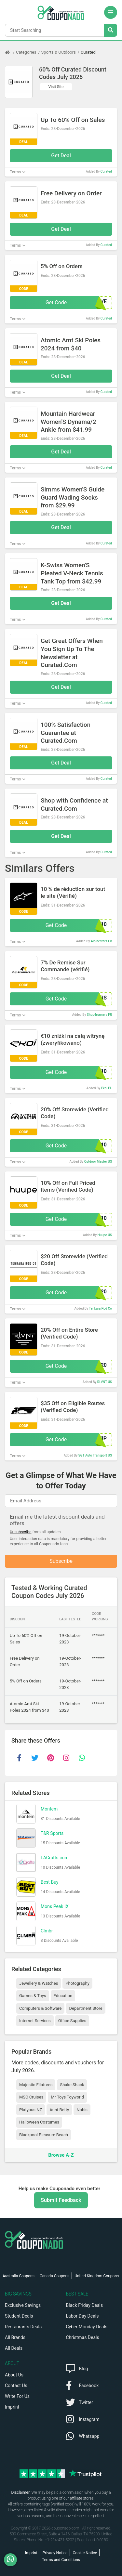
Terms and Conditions (61, 2559)
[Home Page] (10, 52)
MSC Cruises (31, 2097)
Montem (49, 1808)
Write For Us (17, 2396)
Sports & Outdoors (58, 52)
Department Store (85, 2008)
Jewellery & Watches (38, 1983)
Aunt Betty (59, 2109)
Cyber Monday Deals (87, 2326)
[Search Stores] (110, 30)
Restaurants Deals (23, 2326)
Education (63, 1995)
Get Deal (61, 155)
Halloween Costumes (39, 2122)
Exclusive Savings (23, 2305)
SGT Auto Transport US (95, 1455)
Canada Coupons (54, 2276)
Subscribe (61, 1561)
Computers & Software (40, 2008)
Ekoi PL (106, 1088)
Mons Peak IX (55, 1906)
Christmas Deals (82, 2337)
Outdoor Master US (98, 1161)
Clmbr (47, 1930)
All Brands (15, 2337)
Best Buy (50, 1882)
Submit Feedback (61, 2200)
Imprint (12, 2407)
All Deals (13, 2348)
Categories (26, 52)
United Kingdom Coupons (97, 2276)
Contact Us (16, 2385)
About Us (14, 2374)
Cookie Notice (85, 2553)
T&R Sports (52, 1833)
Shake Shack (72, 2084)
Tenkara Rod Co (100, 1308)
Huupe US (105, 1235)
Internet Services (35, 2020)
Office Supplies (72, 2020)
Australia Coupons (18, 2276)
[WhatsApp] (13, 2559)
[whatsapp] (81, 1757)
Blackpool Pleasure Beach (43, 2134)
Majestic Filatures (35, 2084)
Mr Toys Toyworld (67, 2097)
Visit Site (56, 87)
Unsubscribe (21, 1532)
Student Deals (19, 2316)
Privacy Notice (55, 2553)
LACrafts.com (55, 1857)
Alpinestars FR (101, 941)
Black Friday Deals (84, 2305)
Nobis (82, 2109)
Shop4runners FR (99, 1014)
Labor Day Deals (82, 2316)
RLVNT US (104, 1382)
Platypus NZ (30, 2109)
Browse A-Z (61, 2155)
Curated (88, 52)
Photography (77, 1983)
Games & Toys (32, 1995)
